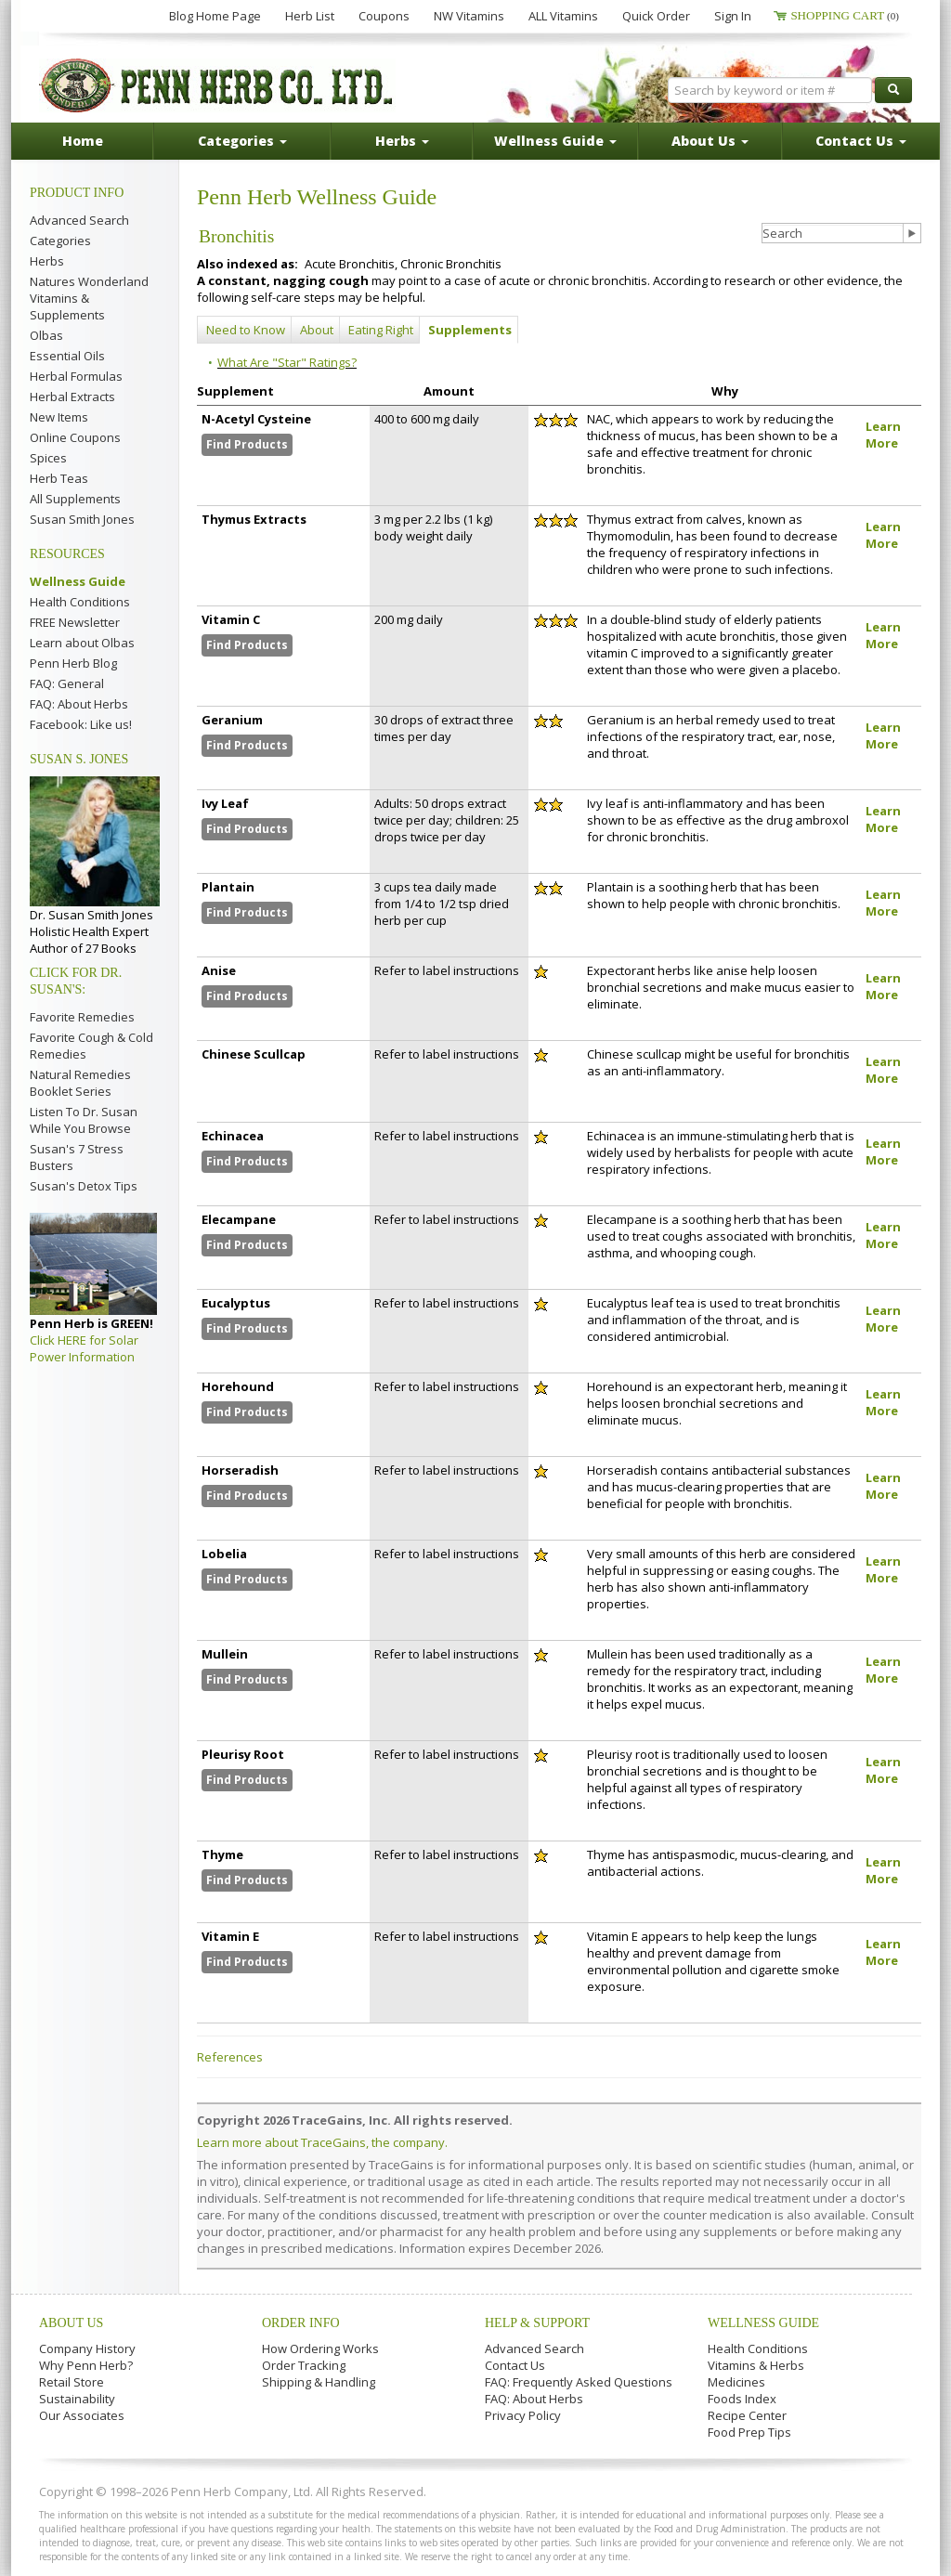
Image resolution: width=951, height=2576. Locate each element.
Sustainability (77, 2398)
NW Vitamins (469, 15)
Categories (60, 240)
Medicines (736, 2382)
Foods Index (742, 2398)
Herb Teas (59, 478)
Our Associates (81, 2415)
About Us (71, 2323)
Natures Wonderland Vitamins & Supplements (89, 298)
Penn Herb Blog (73, 663)
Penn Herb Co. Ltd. (217, 85)
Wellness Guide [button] (555, 141)
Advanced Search (79, 220)
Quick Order (656, 15)
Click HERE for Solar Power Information (84, 1348)
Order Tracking (303, 2365)
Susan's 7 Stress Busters (77, 1157)
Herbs (47, 261)
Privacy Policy (523, 2415)
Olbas (46, 335)
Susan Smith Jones (82, 519)
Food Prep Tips (749, 2432)
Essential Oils (67, 355)
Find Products (247, 444)
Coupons (384, 15)
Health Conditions (80, 601)
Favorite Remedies (82, 1016)
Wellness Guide (77, 581)
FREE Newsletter (75, 622)
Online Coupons (75, 437)
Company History (87, 2348)
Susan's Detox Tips (83, 1185)
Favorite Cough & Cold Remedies (91, 1045)
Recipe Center (747, 2415)
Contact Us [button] (860, 141)
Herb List (309, 15)
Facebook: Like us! (81, 724)
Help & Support (537, 2323)
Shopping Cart (844, 15)
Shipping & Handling (318, 2382)
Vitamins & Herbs (756, 2365)
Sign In (732, 15)
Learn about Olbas (82, 642)
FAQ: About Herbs (79, 704)
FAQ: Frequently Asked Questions (578, 2382)
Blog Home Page (215, 15)
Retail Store (71, 2382)
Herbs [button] (402, 141)
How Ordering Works (320, 2348)
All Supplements (75, 498)
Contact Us (515, 2365)
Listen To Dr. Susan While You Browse (83, 1120)
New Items (59, 417)
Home (82, 141)
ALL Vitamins (563, 15)
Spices (48, 457)
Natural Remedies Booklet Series (80, 1082)
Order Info (301, 2323)
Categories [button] (242, 141)
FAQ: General (67, 683)
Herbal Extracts (72, 396)
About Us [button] (710, 141)
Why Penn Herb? (86, 2365)
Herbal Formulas (76, 376)
